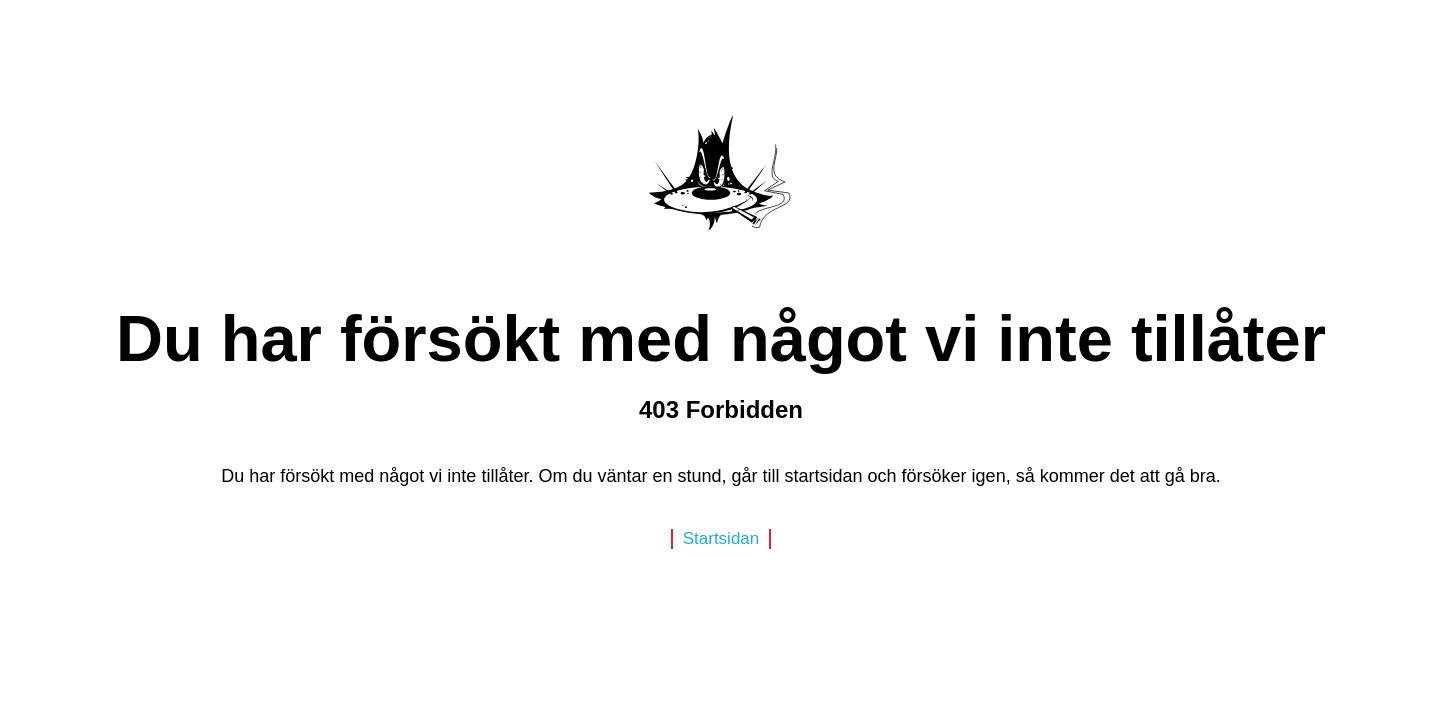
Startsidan (721, 538)
